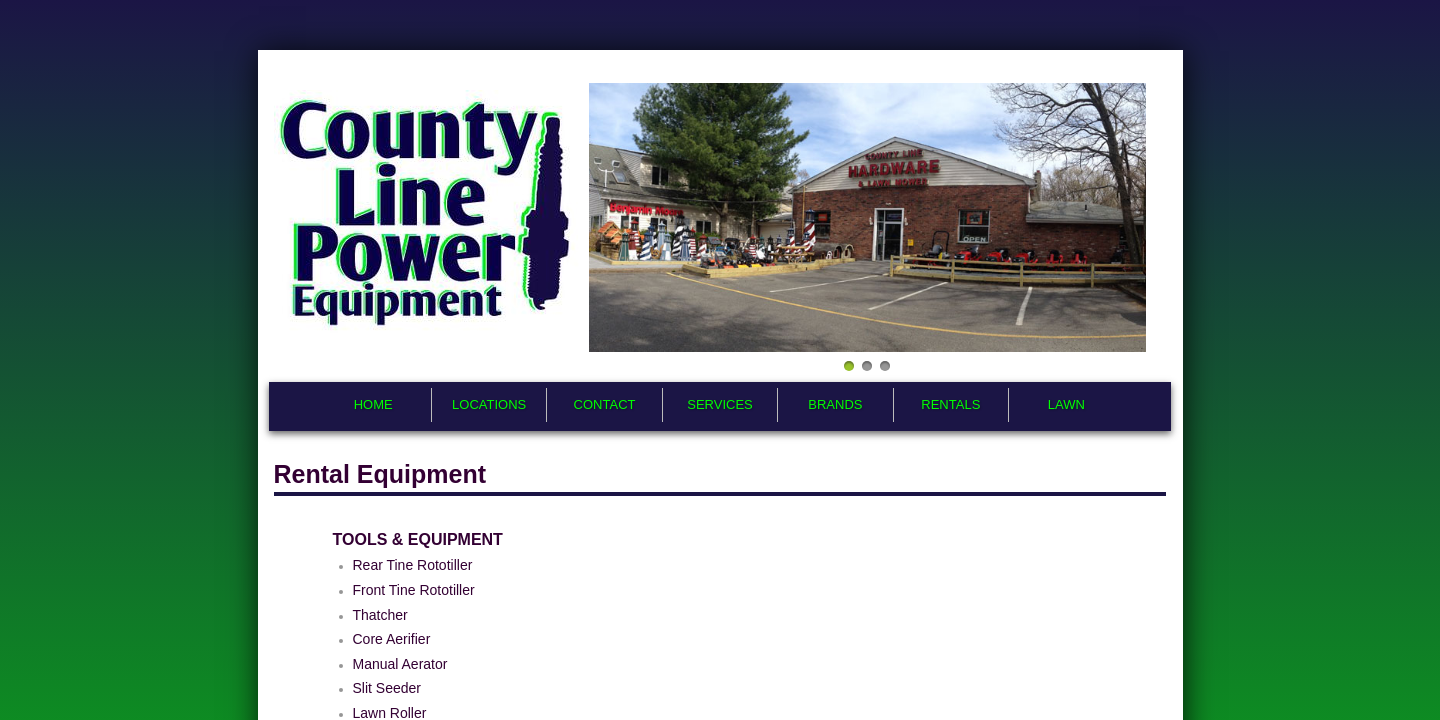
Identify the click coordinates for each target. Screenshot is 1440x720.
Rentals (950, 404)
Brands (835, 404)
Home (373, 404)
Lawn (1066, 404)
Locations (489, 404)
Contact (605, 404)
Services (720, 404)
